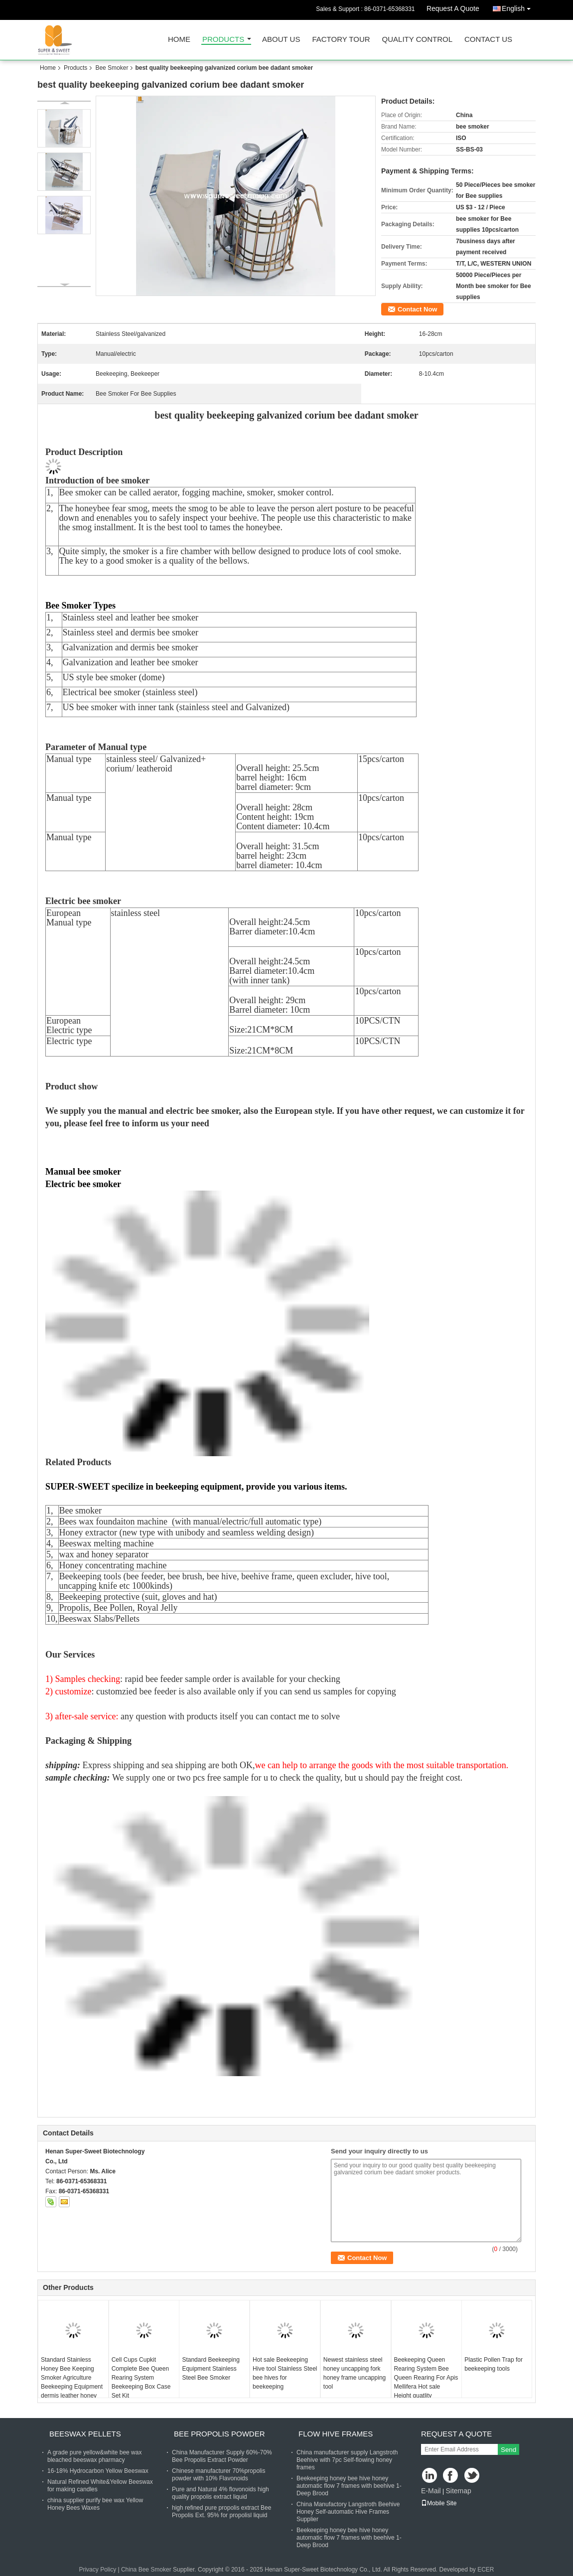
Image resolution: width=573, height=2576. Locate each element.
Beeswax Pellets (85, 2433)
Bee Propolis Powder (219, 2433)
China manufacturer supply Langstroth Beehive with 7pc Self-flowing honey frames (347, 2460)
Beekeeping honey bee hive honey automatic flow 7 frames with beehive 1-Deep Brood (349, 2486)
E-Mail (431, 2491)
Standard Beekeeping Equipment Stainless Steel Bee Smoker (210, 2368)
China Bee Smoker (146, 2569)
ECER (485, 2569)
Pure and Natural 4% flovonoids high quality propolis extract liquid (220, 2493)
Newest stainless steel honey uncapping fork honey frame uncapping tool (354, 2373)
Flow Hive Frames (335, 2433)
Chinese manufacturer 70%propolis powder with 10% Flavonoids (218, 2474)
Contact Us (488, 39)
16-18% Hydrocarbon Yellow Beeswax (97, 2470)
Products (223, 39)
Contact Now (417, 309)
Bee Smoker (111, 67)
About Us (281, 39)
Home (179, 39)
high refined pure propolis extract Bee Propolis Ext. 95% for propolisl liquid (221, 2511)
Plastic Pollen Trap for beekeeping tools (493, 2364)
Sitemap (458, 2491)
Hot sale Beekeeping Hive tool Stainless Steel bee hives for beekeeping (285, 2373)
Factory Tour (341, 39)
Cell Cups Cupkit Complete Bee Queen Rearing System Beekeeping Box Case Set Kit (141, 2377)
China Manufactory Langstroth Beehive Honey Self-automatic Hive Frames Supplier (348, 2512)
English (519, 6)
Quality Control (417, 39)
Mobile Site (438, 2503)
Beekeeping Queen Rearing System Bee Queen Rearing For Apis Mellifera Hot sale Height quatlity (426, 2377)
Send (508, 2449)
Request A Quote (453, 8)
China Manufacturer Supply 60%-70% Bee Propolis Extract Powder (222, 2456)
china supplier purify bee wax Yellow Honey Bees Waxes (95, 2504)
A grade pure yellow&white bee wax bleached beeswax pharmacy (94, 2456)
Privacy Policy (97, 2569)
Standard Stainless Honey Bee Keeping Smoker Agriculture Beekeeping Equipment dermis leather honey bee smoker (72, 2382)
